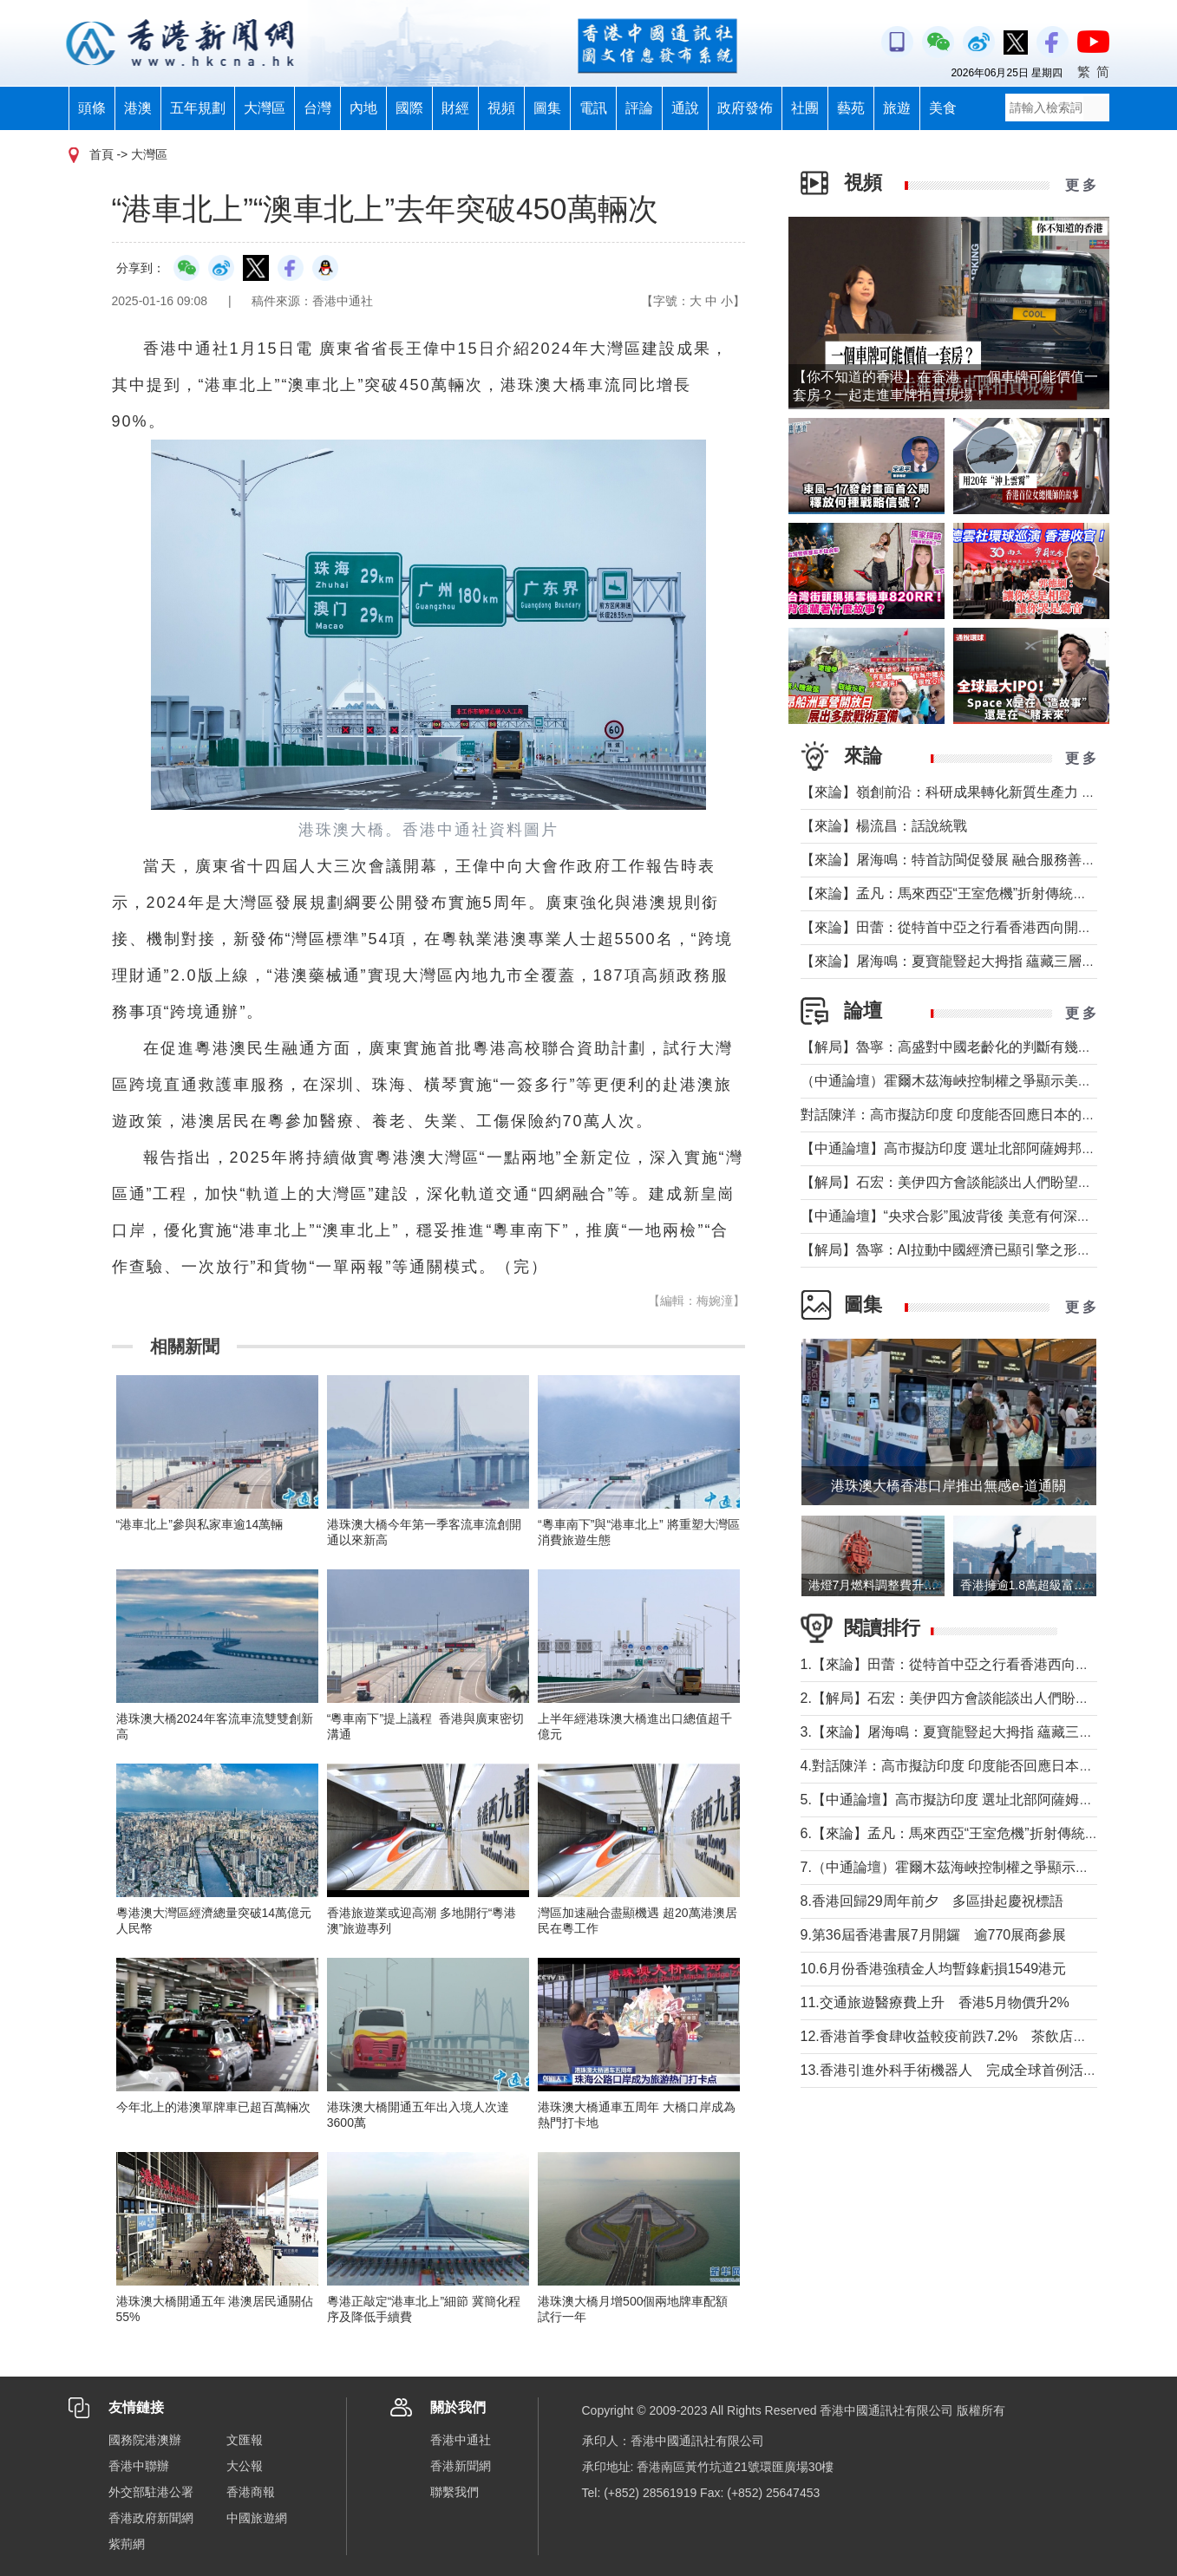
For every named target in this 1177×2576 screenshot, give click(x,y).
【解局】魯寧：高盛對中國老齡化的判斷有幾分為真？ (967, 1047)
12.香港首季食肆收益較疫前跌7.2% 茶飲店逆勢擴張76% (979, 2036)
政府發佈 (745, 108)
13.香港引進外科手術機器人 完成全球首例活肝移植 (963, 2070)
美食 (943, 108)
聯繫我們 (454, 2492)
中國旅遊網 (256, 2518)
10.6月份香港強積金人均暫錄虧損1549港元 (934, 1968)
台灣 (317, 108)
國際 (409, 108)
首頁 (101, 154)
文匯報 (244, 2440)
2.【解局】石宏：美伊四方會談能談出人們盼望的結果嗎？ (980, 1698)
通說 (685, 108)
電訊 (593, 108)
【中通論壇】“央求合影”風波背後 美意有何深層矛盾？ (967, 1216)
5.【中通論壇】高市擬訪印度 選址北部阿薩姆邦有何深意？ (982, 1799)
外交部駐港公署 (150, 2492)
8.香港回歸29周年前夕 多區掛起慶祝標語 (932, 1901)
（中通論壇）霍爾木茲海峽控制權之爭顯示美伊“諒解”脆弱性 (986, 1080)
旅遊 (897, 108)
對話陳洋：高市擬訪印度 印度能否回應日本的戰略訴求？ (976, 1114)
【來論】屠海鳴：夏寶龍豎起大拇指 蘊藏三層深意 (955, 961)
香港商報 (250, 2492)
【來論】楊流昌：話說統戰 (884, 825)
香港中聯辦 (138, 2466)
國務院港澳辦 (144, 2440)
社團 (805, 108)
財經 (455, 108)
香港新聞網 (460, 2466)
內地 (363, 108)
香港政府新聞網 (150, 2518)
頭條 (92, 108)
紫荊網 (126, 2544)
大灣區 (264, 108)
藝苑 (851, 108)
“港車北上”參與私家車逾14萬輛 (200, 1524)
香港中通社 (460, 2440)
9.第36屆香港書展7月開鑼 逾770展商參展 (934, 1934)
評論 (639, 108)
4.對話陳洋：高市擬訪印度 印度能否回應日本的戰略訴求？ (982, 1765)
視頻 (501, 108)
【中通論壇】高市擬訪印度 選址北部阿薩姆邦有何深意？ (976, 1148)
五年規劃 (198, 108)
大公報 (244, 2466)
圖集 (547, 108)
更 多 (1080, 185)
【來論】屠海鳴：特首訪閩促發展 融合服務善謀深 (955, 859)
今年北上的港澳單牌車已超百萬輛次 (213, 2107)
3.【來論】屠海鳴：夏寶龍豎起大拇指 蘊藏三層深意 (961, 1732)
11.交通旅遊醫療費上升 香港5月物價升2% (935, 2002)
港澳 (138, 108)
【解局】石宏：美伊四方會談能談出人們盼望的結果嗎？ (974, 1182)
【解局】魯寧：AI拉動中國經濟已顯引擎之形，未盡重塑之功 (987, 1249)
